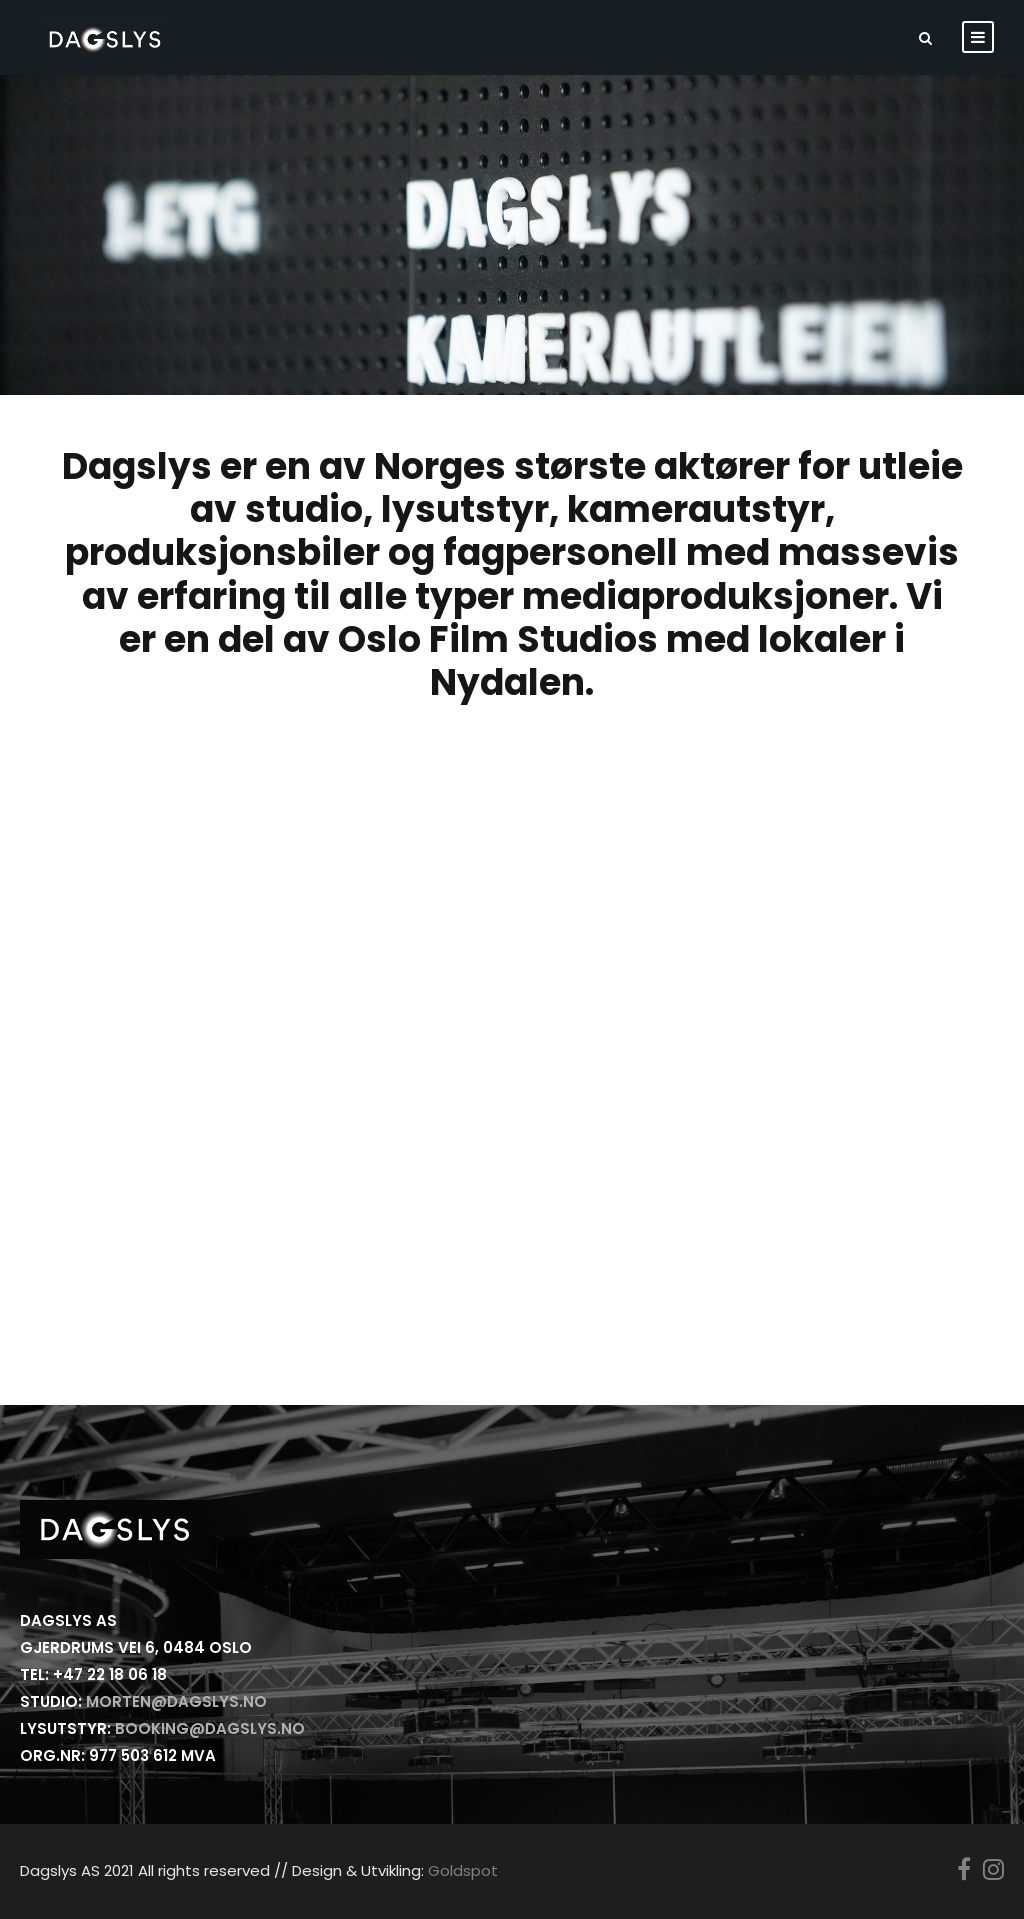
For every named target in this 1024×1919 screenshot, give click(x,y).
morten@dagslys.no (176, 1701)
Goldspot (463, 1870)
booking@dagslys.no (210, 1728)
